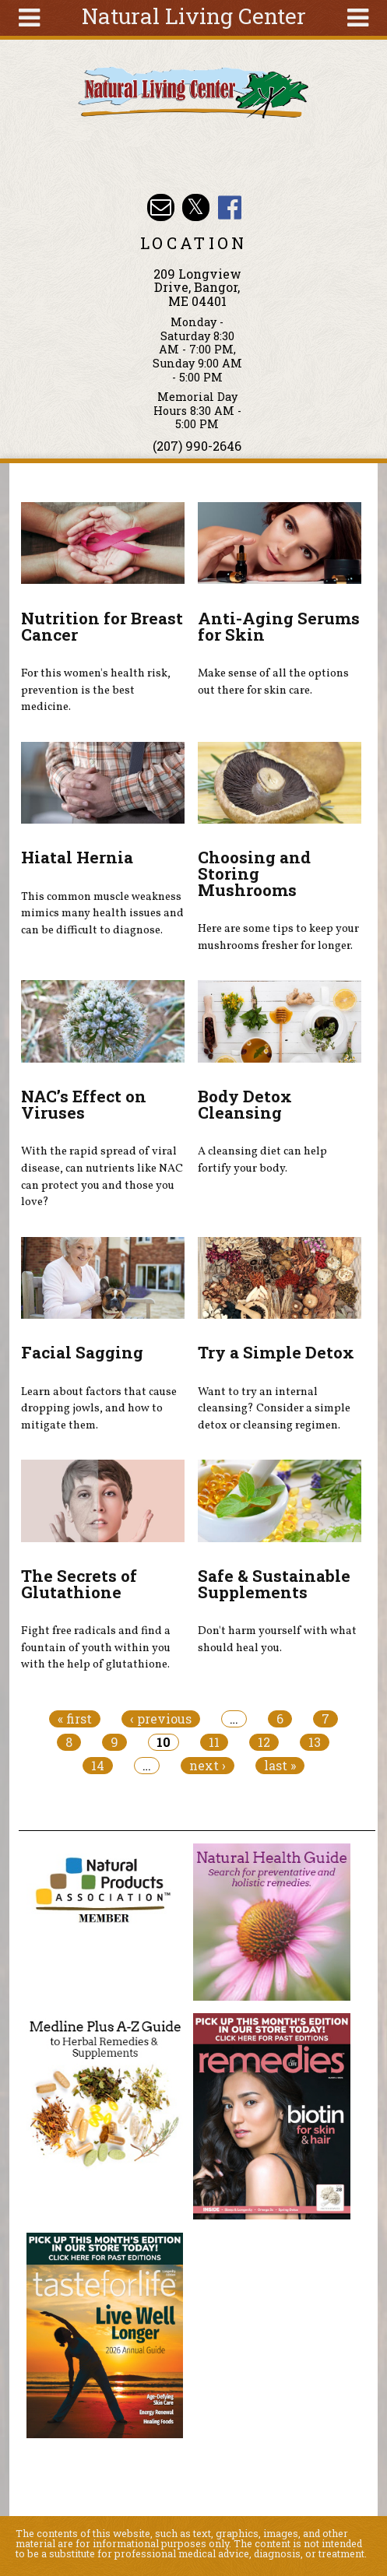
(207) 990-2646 (197, 446)
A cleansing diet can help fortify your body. (262, 1160)
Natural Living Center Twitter (195, 207)
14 (97, 1765)
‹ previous (161, 1719)
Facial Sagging (82, 1352)
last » (280, 1765)
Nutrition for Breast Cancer (102, 626)
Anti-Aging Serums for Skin (279, 626)
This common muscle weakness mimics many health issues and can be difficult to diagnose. (102, 913)
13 (314, 1742)
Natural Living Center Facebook (230, 207)
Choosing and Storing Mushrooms (254, 873)
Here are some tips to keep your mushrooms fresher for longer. (278, 937)
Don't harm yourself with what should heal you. (277, 1639)
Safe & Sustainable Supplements (274, 1584)
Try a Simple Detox (276, 1352)
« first (75, 1719)
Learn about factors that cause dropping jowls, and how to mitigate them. (99, 1408)
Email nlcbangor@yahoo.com (160, 207)
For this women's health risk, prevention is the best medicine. (96, 690)
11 (214, 1742)
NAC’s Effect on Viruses (83, 1104)
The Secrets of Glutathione (79, 1584)
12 (264, 1742)
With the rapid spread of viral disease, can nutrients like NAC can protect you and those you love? (102, 1177)
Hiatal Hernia (77, 857)
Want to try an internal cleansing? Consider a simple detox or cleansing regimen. (274, 1408)
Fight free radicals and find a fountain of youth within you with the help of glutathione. (96, 1647)
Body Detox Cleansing (245, 1104)
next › (207, 1765)
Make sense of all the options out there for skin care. (273, 682)
